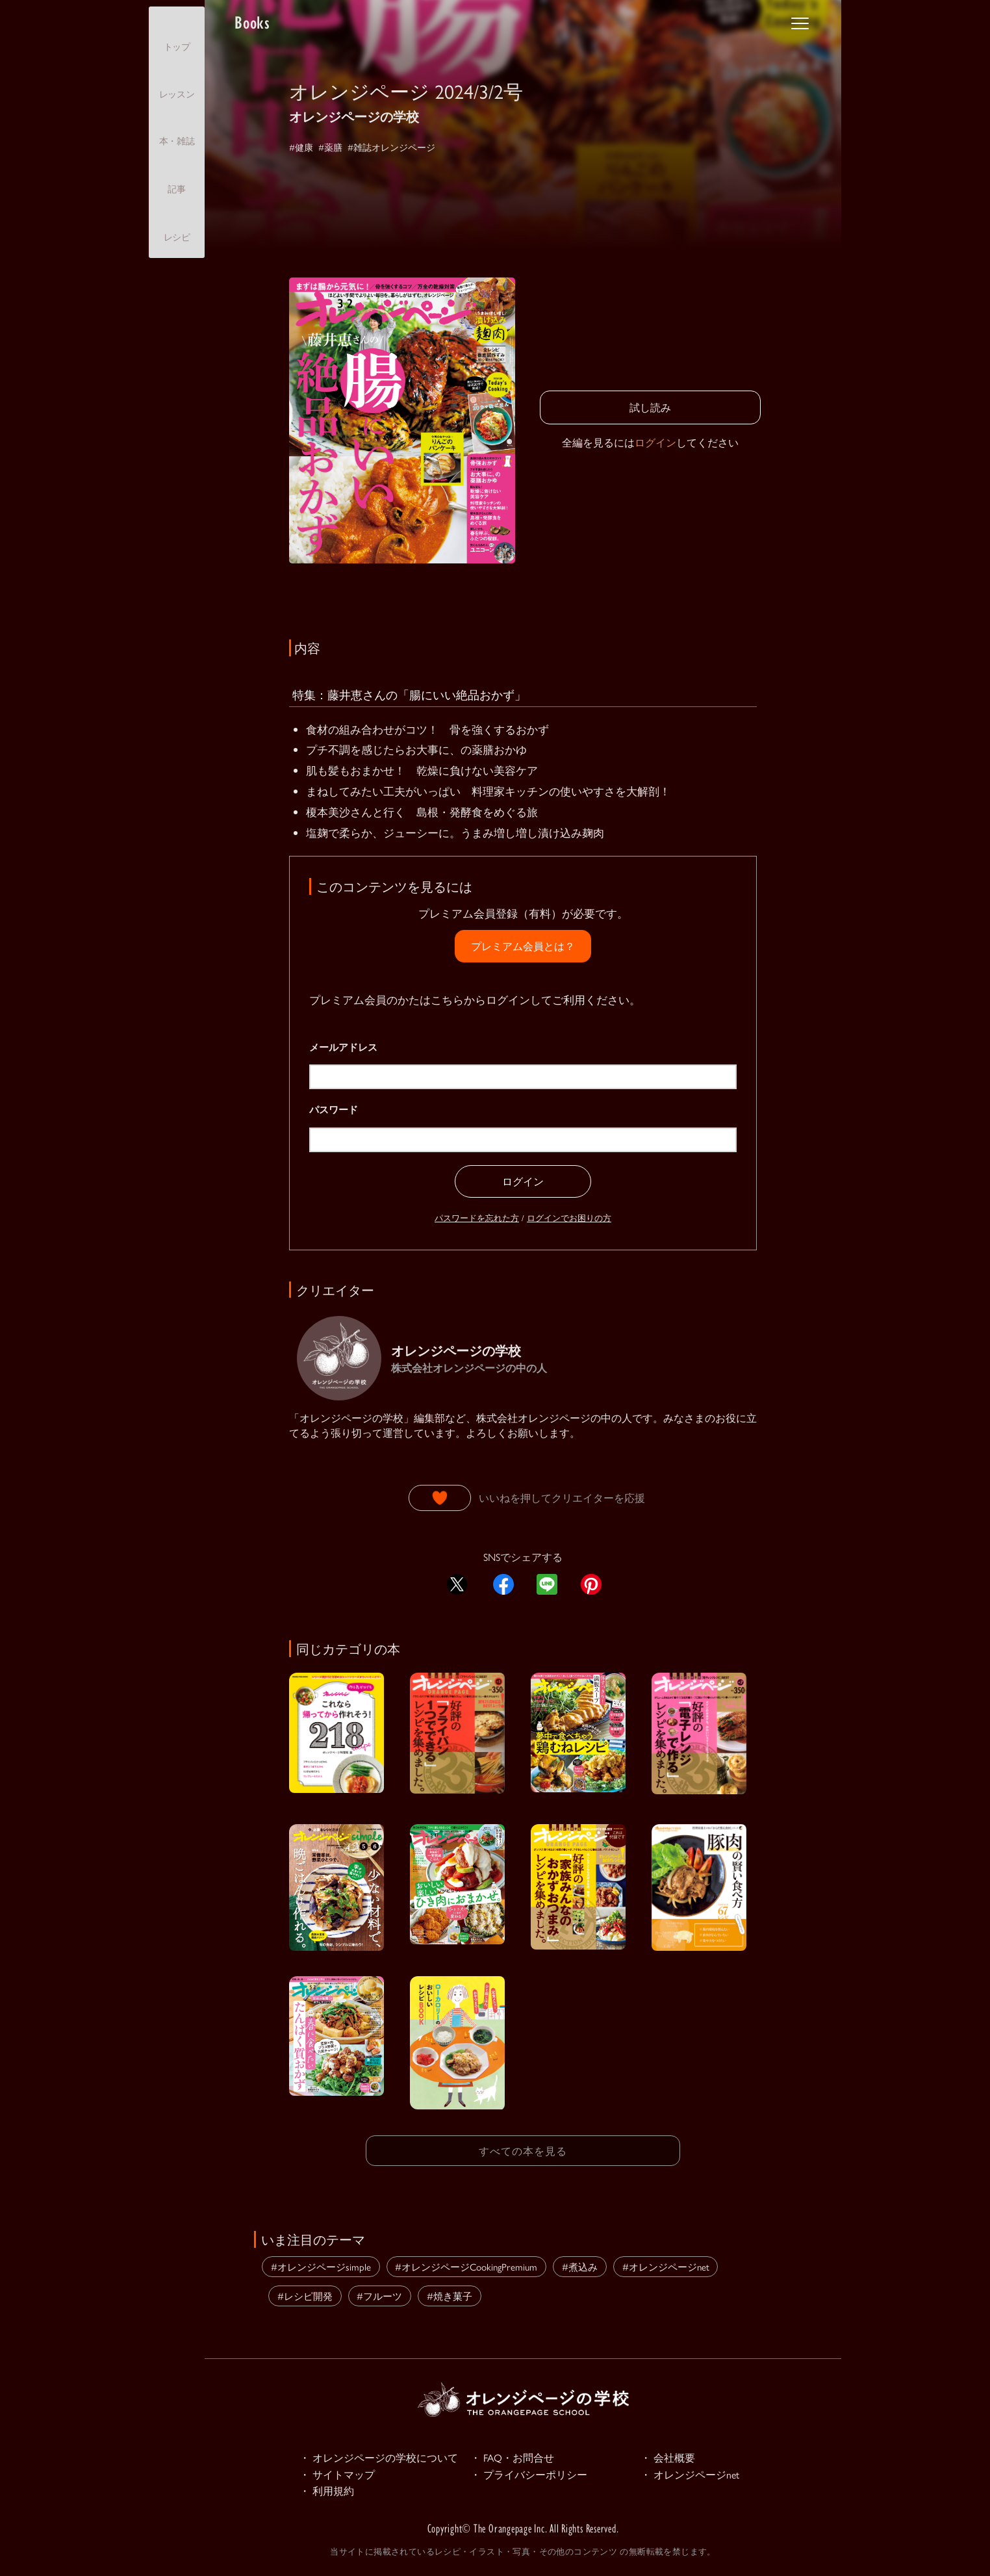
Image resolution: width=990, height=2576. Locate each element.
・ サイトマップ (339, 2474)
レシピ (177, 226)
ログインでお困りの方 (569, 1217)
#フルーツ (379, 2293)
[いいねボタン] (439, 1498)
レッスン (176, 83)
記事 (176, 177)
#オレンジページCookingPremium (466, 2264)
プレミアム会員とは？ (523, 945)
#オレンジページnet (665, 2264)
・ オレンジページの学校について (383, 2456)
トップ (177, 35)
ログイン (655, 442)
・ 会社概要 (670, 2456)
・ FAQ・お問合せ (515, 2456)
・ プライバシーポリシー (532, 2474)
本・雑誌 (176, 130)
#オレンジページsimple (321, 2264)
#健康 (303, 146)
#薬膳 (336, 146)
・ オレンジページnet (693, 2474)
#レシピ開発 (305, 2293)
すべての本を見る (523, 2149)
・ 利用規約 (328, 2493)
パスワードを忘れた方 (477, 1217)
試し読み (650, 407)
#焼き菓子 (449, 2293)
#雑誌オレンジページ (405, 146)
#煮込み (580, 2264)
